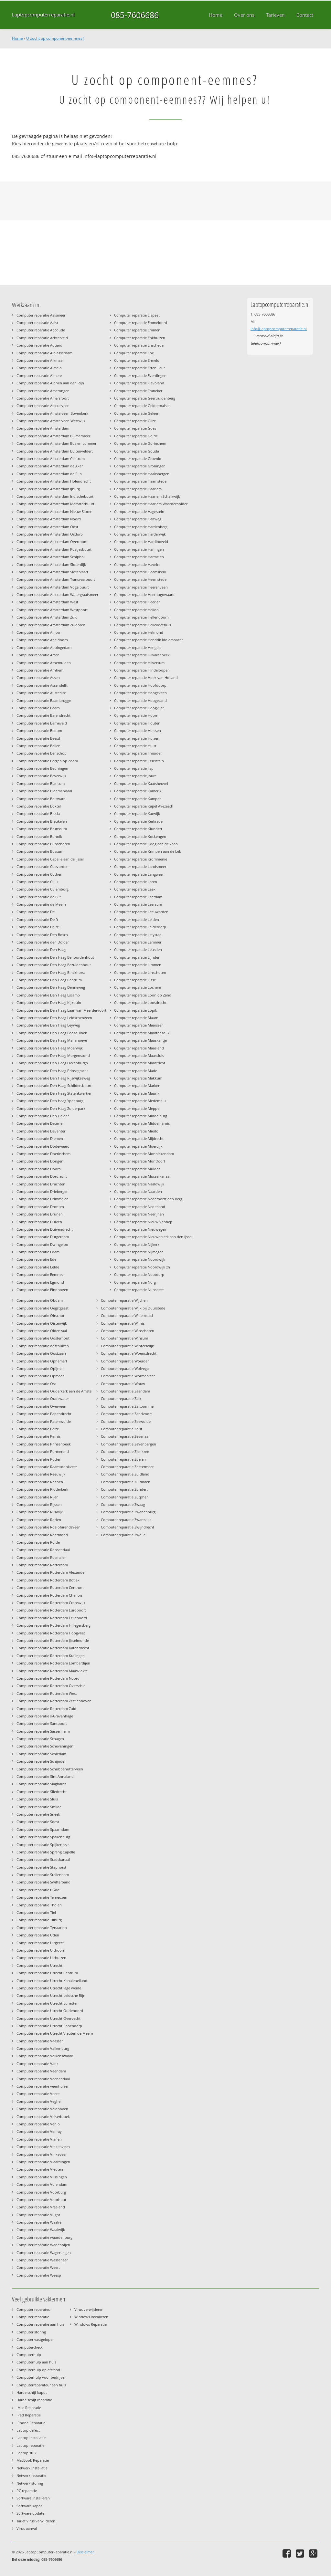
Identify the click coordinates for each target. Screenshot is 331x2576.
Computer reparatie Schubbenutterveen (49, 1769)
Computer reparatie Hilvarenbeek (142, 654)
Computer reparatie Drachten (40, 1184)
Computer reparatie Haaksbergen (141, 473)
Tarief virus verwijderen (35, 2521)
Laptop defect (28, 2430)
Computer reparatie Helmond (138, 632)
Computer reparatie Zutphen (125, 1497)
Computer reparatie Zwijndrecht (127, 1527)
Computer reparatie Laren (135, 881)
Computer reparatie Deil (36, 911)
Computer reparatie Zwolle (123, 1534)
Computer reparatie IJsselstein (139, 760)
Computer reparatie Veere (37, 2093)
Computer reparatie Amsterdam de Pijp (49, 473)
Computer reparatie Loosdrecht (140, 1002)
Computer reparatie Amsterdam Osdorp (49, 534)
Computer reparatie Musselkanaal (142, 1176)
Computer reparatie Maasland (139, 1048)
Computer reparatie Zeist (121, 1428)
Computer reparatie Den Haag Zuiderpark (50, 1108)
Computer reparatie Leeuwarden (141, 911)
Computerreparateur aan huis (41, 2385)
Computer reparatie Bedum (39, 730)
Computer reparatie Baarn (38, 707)
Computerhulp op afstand (38, 2369)
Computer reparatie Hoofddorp (140, 685)
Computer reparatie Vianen (39, 2139)
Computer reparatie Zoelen (123, 1459)
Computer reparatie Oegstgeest (42, 1308)
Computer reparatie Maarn (136, 1017)
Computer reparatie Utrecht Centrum (47, 1972)
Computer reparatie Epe (134, 352)
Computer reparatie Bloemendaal (44, 790)
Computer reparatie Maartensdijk (141, 1032)
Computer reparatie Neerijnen (139, 1214)
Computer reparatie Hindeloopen (142, 670)
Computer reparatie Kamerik (137, 790)
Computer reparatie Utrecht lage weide (48, 1988)
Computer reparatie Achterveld (42, 337)
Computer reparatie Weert (38, 2267)
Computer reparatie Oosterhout (42, 1338)
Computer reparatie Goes (135, 428)
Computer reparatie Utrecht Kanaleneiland (51, 1980)
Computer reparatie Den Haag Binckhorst (50, 972)
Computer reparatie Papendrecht (43, 1413)
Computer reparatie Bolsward (41, 798)
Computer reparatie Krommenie (140, 859)
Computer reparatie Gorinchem (140, 443)
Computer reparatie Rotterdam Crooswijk (50, 1602)
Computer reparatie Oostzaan (41, 1353)
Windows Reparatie (90, 2324)
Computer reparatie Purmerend (42, 1451)
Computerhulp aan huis (36, 2362)
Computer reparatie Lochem (137, 987)
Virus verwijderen (88, 2309)
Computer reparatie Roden (38, 1519)
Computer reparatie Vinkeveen (42, 2154)
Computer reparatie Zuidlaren (125, 1481)
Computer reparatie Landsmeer (140, 866)
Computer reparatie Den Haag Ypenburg (49, 1100)
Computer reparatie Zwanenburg (128, 1511)
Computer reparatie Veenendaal (43, 2078)
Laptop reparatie (30, 2445)
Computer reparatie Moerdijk (138, 1146)
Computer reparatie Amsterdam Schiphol (50, 556)
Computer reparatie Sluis (37, 1799)
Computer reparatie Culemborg (42, 889)
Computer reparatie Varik (37, 2063)
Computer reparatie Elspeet (137, 315)
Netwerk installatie (32, 2468)
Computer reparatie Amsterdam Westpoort (52, 609)
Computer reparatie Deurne (39, 1123)
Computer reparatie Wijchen (124, 1300)
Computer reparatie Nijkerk (136, 1244)
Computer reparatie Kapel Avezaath (143, 806)
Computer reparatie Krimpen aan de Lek (147, 851)
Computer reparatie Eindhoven (42, 1289)
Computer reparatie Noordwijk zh (142, 1267)
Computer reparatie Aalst (37, 322)
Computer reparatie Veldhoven (42, 2108)
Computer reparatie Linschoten (140, 972)
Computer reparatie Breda (38, 813)
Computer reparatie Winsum (124, 1338)
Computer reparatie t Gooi (38, 1889)
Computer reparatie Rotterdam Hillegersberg (53, 1625)
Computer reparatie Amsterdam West (47, 602)
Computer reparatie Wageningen (43, 2252)
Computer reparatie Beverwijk (41, 775)
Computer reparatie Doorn (38, 1168)
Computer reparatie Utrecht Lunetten (47, 2003)
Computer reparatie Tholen (39, 1905)
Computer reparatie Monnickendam (144, 1153)
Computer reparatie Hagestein (139, 511)
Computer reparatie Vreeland (40, 2207)
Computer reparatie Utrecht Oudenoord (49, 2010)
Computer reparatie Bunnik (39, 836)
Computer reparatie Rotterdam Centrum (49, 1587)
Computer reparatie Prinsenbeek (43, 1444)
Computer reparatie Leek (134, 889)
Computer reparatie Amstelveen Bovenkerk (52, 413)
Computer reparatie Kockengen (140, 836)
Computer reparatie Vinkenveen (43, 2146)
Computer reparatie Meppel (137, 1108)
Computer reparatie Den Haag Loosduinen (51, 1032)
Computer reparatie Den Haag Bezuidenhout (53, 964)
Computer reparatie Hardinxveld (141, 541)
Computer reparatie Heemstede (140, 579)
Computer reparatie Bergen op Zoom (47, 760)
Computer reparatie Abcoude (40, 330)
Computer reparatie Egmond (40, 1282)
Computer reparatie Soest (37, 1821)
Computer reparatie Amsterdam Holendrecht (53, 481)
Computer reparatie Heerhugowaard (144, 594)
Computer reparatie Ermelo (136, 360)
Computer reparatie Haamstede (140, 481)
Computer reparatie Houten (137, 723)
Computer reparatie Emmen (137, 330)
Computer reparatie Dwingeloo (42, 1244)
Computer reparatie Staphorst (41, 1867)
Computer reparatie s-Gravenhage (44, 1716)
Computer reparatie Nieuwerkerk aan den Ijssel (153, 1236)
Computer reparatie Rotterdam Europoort (51, 1610)
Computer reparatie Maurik (136, 1093)
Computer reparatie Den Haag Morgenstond (53, 1055)
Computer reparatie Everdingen (140, 375)
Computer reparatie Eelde (37, 1267)
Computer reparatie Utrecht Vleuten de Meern (54, 2033)
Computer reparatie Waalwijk (40, 2229)
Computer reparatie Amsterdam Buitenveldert (54, 451)
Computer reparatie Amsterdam (42, 428)
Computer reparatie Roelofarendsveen (48, 1527)
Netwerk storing (29, 2483)
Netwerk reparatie (31, 2475)
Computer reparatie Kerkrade (138, 821)
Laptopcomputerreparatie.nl (43, 14)
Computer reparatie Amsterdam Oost (47, 526)
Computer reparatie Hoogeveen (140, 692)
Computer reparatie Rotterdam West (46, 1693)
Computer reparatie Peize (37, 1428)
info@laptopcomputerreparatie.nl (279, 328)
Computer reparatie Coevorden (42, 866)
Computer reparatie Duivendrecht (44, 1229)
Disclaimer (85, 2552)
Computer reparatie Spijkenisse (42, 1844)
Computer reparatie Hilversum (139, 662)
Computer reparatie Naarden (138, 1191)
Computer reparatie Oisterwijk (41, 1323)
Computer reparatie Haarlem (138, 488)
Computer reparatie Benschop (41, 753)
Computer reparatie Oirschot (40, 1315)
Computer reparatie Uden (37, 1935)
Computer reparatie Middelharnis (142, 1123)
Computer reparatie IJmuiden (138, 753)
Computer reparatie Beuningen (42, 768)
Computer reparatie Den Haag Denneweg (50, 987)
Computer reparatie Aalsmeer (40, 315)
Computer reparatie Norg (135, 1282)
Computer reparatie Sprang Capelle (45, 1852)
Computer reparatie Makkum (138, 1078)
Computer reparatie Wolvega (125, 1368)
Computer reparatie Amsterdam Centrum (50, 458)
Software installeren (33, 2498)
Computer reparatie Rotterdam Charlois (49, 1595)
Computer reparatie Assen (38, 677)
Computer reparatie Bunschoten (43, 843)
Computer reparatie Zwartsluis (126, 1519)
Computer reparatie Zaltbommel (128, 1406)
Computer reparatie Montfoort (139, 1161)
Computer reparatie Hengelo (138, 647)
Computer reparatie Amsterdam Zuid (47, 617)
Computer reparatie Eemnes (39, 1274)
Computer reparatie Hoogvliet (139, 707)
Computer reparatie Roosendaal (43, 1549)
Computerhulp (28, 2354)
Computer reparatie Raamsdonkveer (46, 1466)
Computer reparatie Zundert (124, 1489)
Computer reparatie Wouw (123, 1383)
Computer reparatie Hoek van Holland (146, 677)
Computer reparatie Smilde (38, 1806)
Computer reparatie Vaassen (40, 2041)
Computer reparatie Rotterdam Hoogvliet (50, 1633)
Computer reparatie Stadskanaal (43, 1859)
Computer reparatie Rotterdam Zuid (46, 1708)
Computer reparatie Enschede (139, 345)
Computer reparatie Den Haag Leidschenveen (54, 1017)
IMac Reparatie (28, 2407)
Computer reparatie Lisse (135, 979)
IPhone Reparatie (30, 2422)
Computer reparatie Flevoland (139, 383)
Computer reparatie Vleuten (39, 2169)
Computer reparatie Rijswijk (39, 1511)
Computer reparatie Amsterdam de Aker (49, 466)
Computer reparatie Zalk (121, 1398)
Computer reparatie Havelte (137, 564)
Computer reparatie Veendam (41, 2071)
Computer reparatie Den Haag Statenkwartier (53, 1093)
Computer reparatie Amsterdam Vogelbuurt (52, 587)
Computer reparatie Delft (37, 919)
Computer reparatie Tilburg (39, 1919)
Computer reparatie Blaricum (40, 783)
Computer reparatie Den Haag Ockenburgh (52, 1062)
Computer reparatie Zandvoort (126, 1413)
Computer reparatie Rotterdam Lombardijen (53, 1663)
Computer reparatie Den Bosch (42, 934)
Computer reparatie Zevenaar (125, 1436)
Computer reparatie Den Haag (41, 949)
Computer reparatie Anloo (38, 632)
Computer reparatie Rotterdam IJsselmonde (52, 1640)
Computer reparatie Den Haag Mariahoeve (51, 1040)
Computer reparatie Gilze (135, 420)
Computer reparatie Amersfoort (42, 398)
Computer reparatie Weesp (38, 2275)
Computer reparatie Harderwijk (140, 534)
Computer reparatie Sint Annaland (45, 1776)
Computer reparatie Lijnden (137, 957)
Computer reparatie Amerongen (42, 390)
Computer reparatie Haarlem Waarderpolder (150, 503)
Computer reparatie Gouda (136, 451)
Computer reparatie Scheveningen (44, 1746)
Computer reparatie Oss (36, 1383)
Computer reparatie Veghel (38, 2101)
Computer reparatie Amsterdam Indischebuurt (54, 496)
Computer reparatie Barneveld (41, 723)
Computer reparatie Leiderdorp (140, 926)
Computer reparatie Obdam (39, 1300)
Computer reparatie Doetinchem (43, 1153)
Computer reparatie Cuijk (37, 881)
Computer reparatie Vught (38, 2214)
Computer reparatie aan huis (40, 2324)
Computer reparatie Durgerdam (42, 1236)
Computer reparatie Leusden (138, 949)
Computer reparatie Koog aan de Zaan (146, 843)
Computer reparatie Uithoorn (40, 1950)
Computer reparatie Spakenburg (43, 1836)
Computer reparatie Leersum (138, 904)
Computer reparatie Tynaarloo (41, 1927)
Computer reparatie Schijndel (40, 1761)
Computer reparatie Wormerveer (128, 1375)
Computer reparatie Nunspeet (139, 1289)
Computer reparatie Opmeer (40, 1375)
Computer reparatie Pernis (38, 1436)
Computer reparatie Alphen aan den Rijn (50, 383)
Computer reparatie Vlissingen (41, 2176)
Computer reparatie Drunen (39, 1214)
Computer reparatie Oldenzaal (41, 1330)
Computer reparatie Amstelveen (42, 405)
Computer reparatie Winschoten (127, 1330)
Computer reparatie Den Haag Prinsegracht (52, 1070)
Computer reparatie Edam (37, 1251)
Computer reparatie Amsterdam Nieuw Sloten (54, 511)
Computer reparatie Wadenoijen (43, 2244)
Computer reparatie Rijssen (39, 1504)
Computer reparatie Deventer (40, 1131)
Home (17, 38)
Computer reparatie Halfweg (137, 518)
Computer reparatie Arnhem (39, 670)
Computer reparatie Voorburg (41, 2192)
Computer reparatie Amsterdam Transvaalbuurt (55, 579)
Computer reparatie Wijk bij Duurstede (133, 1308)
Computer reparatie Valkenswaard (44, 2055)
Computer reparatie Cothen (39, 874)
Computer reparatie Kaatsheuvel (141, 783)
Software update (30, 2513)
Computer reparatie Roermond (42, 1534)
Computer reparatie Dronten (40, 1206)
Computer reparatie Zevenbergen (128, 1444)
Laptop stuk (26, 2452)
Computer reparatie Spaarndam (42, 1829)
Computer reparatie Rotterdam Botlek (48, 1580)
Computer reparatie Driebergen (42, 1191)
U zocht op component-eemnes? (55, 38)
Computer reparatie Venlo (38, 2124)
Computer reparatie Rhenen (39, 1481)
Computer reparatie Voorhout (41, 2199)
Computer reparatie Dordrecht (41, 1176)
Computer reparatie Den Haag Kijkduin (48, 1002)
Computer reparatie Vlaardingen (43, 2161)
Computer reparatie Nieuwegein (140, 1229)
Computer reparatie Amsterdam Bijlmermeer (53, 435)
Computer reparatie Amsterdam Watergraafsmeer (57, 594)
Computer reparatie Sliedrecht (41, 1791)
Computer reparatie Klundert (138, 828)
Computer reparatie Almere (39, 375)
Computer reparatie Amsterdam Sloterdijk (51, 564)
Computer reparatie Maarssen (139, 1025)
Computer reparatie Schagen (40, 1738)
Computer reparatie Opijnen (40, 1368)
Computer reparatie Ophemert (41, 1361)
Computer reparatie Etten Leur (139, 367)
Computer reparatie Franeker (138, 390)
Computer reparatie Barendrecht (43, 715)
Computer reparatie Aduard (39, 345)
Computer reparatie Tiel (36, 1912)
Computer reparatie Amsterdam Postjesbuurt (53, 549)
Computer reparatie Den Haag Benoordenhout (55, 957)
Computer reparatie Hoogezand (140, 700)
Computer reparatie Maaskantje (140, 1040)
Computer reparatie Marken (137, 1085)
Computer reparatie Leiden (136, 919)
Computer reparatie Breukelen (41, 821)
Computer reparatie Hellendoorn (141, 617)
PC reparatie (26, 2490)
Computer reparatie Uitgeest (40, 1942)
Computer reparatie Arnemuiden (43, 662)
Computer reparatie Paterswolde (43, 1421)
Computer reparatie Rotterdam (42, 1564)
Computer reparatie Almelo (39, 367)
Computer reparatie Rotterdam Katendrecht (52, 1647)
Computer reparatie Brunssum (41, 828)
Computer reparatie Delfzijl (38, 926)
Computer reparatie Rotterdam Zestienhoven (53, 1700)
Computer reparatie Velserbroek (43, 2116)
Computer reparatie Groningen (140, 466)
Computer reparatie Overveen (41, 1406)
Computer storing (31, 2332)
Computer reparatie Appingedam (43, 647)
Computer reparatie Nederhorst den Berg (148, 1198)
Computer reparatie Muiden (137, 1168)
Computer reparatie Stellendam (42, 1874)
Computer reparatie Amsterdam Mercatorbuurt (55, 503)
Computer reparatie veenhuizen (42, 2086)
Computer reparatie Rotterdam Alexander (51, 1572)
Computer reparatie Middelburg (140, 1115)
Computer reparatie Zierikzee (125, 1451)
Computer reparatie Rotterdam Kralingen (50, 1655)
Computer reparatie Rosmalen (41, 1557)
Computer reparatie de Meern (41, 904)
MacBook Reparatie (32, 2460)
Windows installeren (91, 2316)
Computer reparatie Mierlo (136, 1131)
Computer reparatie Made (135, 1070)
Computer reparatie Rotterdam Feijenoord (51, 1617)
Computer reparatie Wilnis (122, 1323)
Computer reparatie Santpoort (41, 1723)
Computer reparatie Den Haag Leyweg (48, 1025)
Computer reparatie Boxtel (38, 806)
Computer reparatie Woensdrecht (128, 1353)
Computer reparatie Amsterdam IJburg (48, 488)
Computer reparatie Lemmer (137, 942)
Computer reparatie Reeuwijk (40, 1474)
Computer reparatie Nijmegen (139, 1251)
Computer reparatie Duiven (39, 1221)
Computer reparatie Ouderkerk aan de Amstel (54, 1391)
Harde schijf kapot (31, 2392)
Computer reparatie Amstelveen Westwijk (50, 420)
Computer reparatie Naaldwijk (139, 1184)
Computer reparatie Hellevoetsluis (142, 624)
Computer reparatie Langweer (139, 874)
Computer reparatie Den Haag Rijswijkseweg (53, 1078)
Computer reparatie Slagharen (41, 1783)
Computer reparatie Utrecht (39, 1965)
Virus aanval (26, 2528)
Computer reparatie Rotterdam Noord (48, 1678)
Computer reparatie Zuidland (125, 1474)
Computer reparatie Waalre (38, 2222)
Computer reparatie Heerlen (137, 602)
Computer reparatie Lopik (135, 1010)
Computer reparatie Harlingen (139, 549)
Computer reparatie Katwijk (137, 813)
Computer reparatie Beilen (38, 745)
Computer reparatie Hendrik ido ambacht (148, 639)
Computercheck (29, 2347)
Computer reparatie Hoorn (136, 715)
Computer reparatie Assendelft (42, 685)
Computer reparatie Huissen (137, 730)
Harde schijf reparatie (34, 2399)
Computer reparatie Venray (39, 2131)
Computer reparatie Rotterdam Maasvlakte (52, 1670)
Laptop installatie (31, 2437)
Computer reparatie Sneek (38, 1814)
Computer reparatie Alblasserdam (44, 352)
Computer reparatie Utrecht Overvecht (48, 2018)
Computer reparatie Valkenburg (42, 2048)
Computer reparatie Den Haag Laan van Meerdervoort (61, 1010)
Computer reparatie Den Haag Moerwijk (49, 1048)
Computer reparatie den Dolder (42, 942)
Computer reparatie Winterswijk (127, 1345)
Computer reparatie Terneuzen (41, 1897)
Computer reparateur (34, 2309)
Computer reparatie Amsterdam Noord (48, 518)
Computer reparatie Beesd (38, 738)
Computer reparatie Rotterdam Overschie (50, 1685)
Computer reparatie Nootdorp (139, 1274)
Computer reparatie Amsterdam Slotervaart (52, 571)
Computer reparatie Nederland (139, 1206)
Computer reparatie (32, 2316)
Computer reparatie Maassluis (139, 1055)
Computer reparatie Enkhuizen (139, 337)
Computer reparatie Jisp (134, 768)
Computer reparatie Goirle (136, 435)
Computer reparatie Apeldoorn (42, 639)
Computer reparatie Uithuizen (41, 1957)
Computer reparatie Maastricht (139, 1062)
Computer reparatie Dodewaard (42, 1146)
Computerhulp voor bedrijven (41, 2377)
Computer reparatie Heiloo (136, 609)
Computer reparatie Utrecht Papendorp (49, 2025)
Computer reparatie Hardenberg (140, 526)
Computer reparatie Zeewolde (126, 1421)
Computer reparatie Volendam (41, 2184)
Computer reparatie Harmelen (139, 556)
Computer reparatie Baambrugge (43, 700)
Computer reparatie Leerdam (138, 896)
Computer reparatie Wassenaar (42, 2260)
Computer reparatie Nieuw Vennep (143, 1221)
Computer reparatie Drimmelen (42, 1198)
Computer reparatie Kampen (138, 798)
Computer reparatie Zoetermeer (127, 1466)
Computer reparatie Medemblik (140, 1100)
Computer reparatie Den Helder (42, 1115)
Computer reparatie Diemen (39, 1138)
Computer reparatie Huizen (136, 738)
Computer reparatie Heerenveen (141, 587)
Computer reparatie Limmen (137, 964)
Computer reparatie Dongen (39, 1161)
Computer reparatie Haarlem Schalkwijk (147, 496)
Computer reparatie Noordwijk (139, 1259)
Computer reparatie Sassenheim (43, 1731)
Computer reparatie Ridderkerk (42, 1489)
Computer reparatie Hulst (135, 745)
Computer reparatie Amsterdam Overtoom (51, 541)
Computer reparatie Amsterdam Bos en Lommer (56, 443)
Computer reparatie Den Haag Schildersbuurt (53, 1085)
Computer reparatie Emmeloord (140, 322)
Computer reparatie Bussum (39, 851)
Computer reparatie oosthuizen (42, 1345)
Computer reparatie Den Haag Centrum (49, 979)
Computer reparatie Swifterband (43, 1882)
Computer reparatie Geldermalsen (142, 405)
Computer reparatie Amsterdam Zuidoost (50, 624)
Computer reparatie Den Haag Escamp (48, 995)
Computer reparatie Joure (135, 775)
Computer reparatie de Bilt (38, 896)
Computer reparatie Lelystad (138, 934)
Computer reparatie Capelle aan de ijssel (50, 859)
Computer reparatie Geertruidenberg (144, 398)
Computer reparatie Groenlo (137, 458)
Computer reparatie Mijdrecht (139, 1138)
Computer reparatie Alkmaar (40, 360)
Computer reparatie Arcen (37, 654)
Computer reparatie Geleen (136, 413)
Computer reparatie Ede (36, 1259)
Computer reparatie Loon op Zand (142, 995)
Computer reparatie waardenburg (44, 2237)
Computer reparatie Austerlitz (41, 692)
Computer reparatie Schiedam (41, 1753)
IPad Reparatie (28, 2415)
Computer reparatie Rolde (38, 1542)
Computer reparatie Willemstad (127, 1315)
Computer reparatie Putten (38, 1459)
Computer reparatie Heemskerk (140, 571)
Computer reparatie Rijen (37, 1497)
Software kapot (29, 2505)
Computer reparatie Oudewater (42, 1398)
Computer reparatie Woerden (125, 1361)
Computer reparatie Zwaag (123, 1504)
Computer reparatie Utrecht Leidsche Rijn (50, 1995)
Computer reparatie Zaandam (125, 1391)
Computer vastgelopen (35, 2339)
